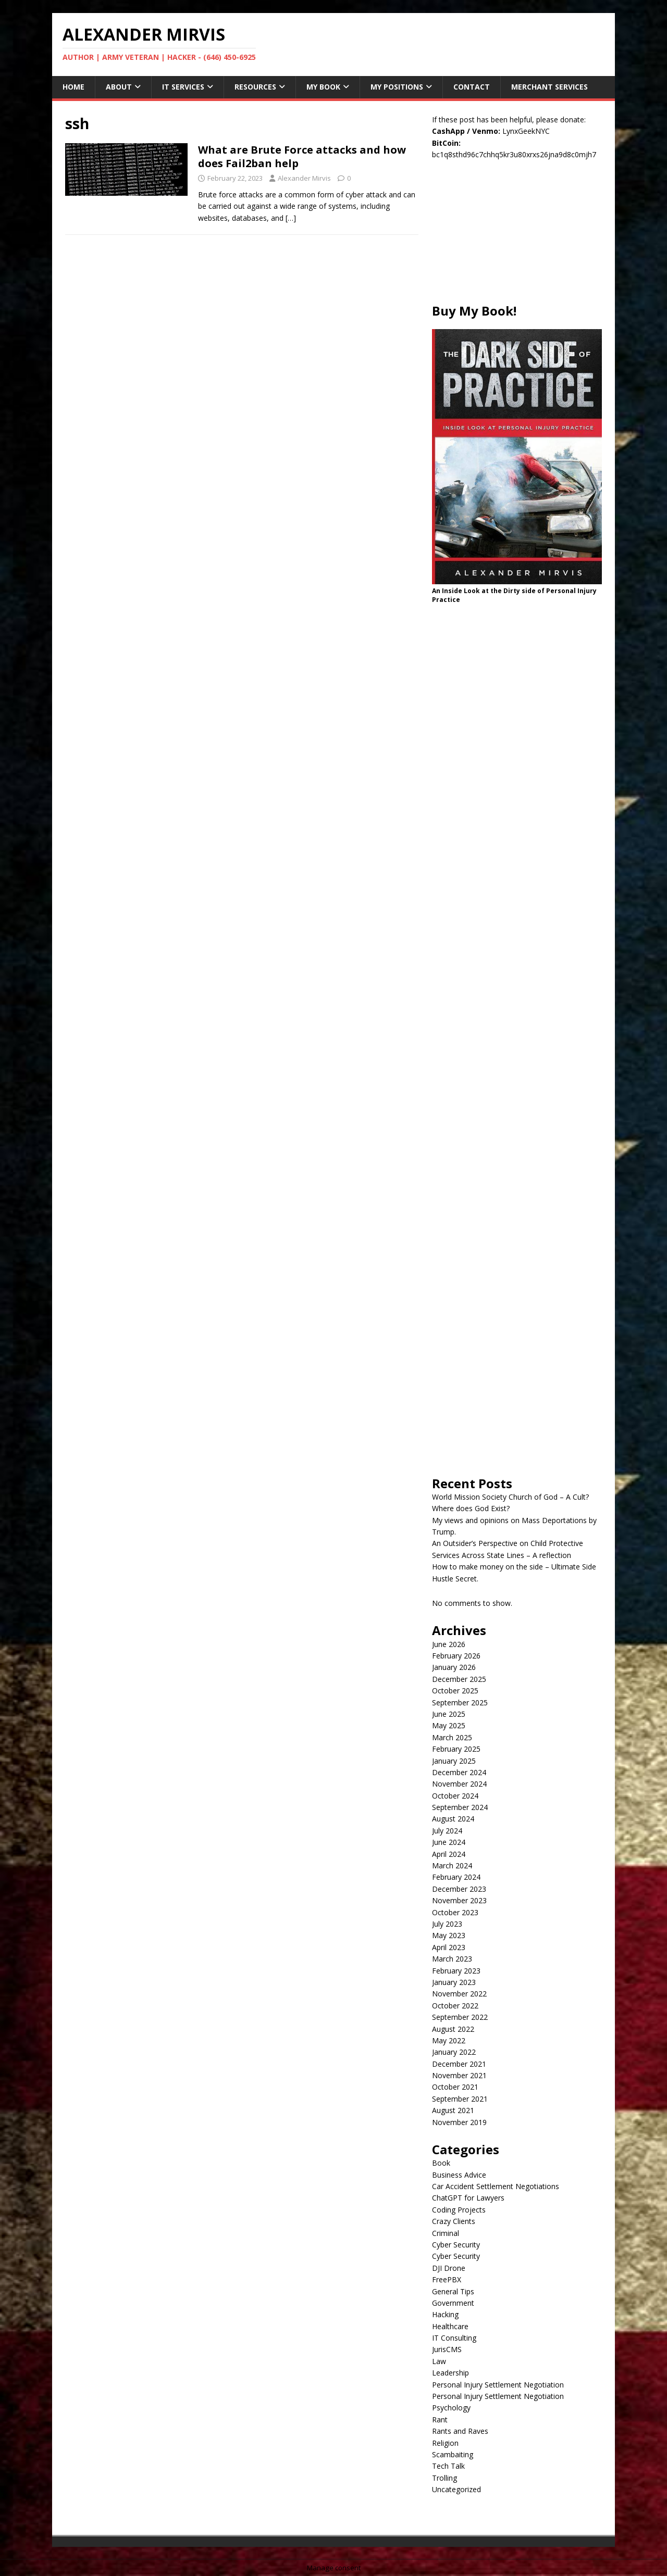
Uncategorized (456, 2489)
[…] (291, 218)
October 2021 (455, 2087)
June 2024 (448, 1842)
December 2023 (459, 1889)
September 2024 (460, 1807)
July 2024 (447, 1831)
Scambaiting (452, 2454)
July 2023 (447, 1924)
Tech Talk (448, 2466)
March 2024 (452, 1865)
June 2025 (448, 1714)
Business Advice (459, 2175)
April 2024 (448, 1854)
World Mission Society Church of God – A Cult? (510, 1497)
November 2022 (459, 1994)
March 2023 (452, 1959)
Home (73, 87)
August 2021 (453, 2110)
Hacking (445, 2314)
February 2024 (456, 1877)
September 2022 (460, 2017)
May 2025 (448, 1725)
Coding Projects (459, 2210)
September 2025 (460, 1702)
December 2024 (459, 1772)
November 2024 (459, 1784)
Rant (440, 2419)
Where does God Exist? (471, 1508)
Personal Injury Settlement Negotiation (498, 2385)
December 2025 (459, 1679)
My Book (323, 87)
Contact (471, 87)
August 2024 (453, 1819)
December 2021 (459, 2064)
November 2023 (459, 1900)
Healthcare (450, 2326)
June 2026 (448, 1644)
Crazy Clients (453, 2221)
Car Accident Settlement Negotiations (495, 2186)
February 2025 (456, 1749)
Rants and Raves (460, 2431)
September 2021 (460, 2099)
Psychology (451, 2407)
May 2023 (448, 1935)
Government (453, 2303)
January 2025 (454, 1761)
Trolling (444, 2478)
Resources (255, 87)
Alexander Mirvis (304, 178)
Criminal (445, 2233)
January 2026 (454, 1667)
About (119, 87)
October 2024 (455, 1796)
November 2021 (459, 2075)
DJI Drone (448, 2268)
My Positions (396, 87)
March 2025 (452, 1737)
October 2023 (455, 1912)
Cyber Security (456, 2245)
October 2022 (455, 2005)
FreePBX (446, 2279)
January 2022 (454, 2052)
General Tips (453, 2291)
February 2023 (456, 1971)
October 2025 (455, 1690)
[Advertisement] (517, 237)
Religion (445, 2443)
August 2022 (453, 2029)
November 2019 (459, 2122)
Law (439, 2361)
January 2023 (454, 1982)
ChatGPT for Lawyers (468, 2198)
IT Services (183, 87)
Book (441, 2163)
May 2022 (448, 2040)
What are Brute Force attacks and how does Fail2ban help (302, 156)
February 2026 (456, 1656)
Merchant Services (549, 87)
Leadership (450, 2373)
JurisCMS (447, 2349)
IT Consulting (454, 2338)
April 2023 (448, 1947)
